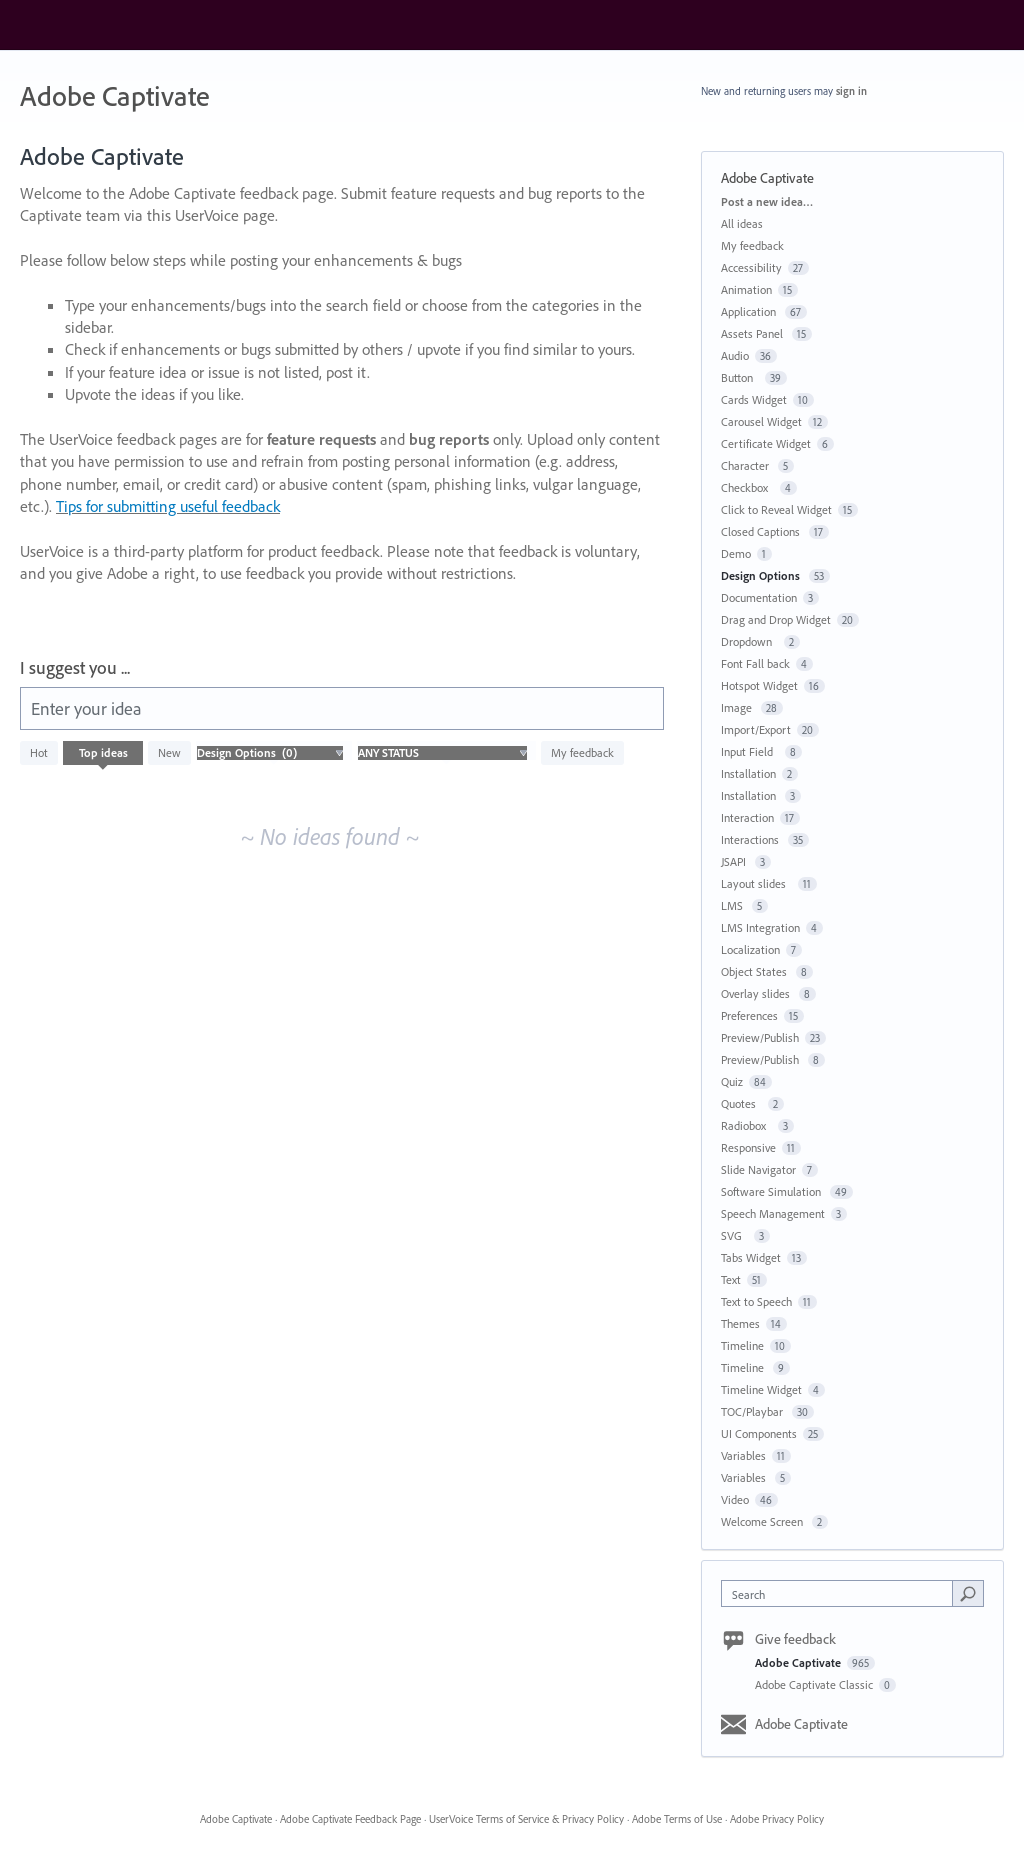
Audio (735, 355)
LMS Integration (760, 927)
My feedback (582, 752)
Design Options (762, 575)
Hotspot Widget (759, 685)
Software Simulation (772, 1191)
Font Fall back (755, 663)
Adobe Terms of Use (677, 1819)
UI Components (759, 1433)
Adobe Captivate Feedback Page (350, 1819)
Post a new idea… (767, 201)
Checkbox (747, 487)
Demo (736, 553)
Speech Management (773, 1213)
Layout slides (756, 883)
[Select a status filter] (442, 753)
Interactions (751, 839)
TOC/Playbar (753, 1411)
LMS (733, 905)
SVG (734, 1235)
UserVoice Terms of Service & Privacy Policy (526, 1819)
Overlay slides (757, 993)
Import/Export (756, 729)
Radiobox (746, 1125)
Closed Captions (762, 531)
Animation (746, 289)
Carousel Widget (761, 421)
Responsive (748, 1147)
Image (738, 707)
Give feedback (795, 1639)
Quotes (741, 1103)
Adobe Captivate (799, 1662)
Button (740, 377)
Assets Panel (753, 333)
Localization (750, 949)
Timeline (742, 1345)
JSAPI (735, 861)
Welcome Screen (763, 1521)
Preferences (749, 1015)
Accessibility (751, 267)
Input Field (750, 751)
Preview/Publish (760, 1037)
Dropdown (749, 641)
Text (731, 1279)
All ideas (742, 223)
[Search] (968, 1593)
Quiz (732, 1081)
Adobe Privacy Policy (777, 1819)
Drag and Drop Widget (776, 619)
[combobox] (841, 1593)
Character (746, 465)
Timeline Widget (761, 1389)
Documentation (759, 597)
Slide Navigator (758, 1169)
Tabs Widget (751, 1257)
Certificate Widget (766, 443)
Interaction (747, 817)
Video (735, 1499)
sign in (851, 91)
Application (750, 311)
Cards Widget (754, 399)
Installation (748, 773)
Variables (743, 1455)
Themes (740, 1323)
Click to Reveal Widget (776, 509)
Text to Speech (756, 1301)
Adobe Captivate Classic (815, 1684)
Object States (755, 971)
